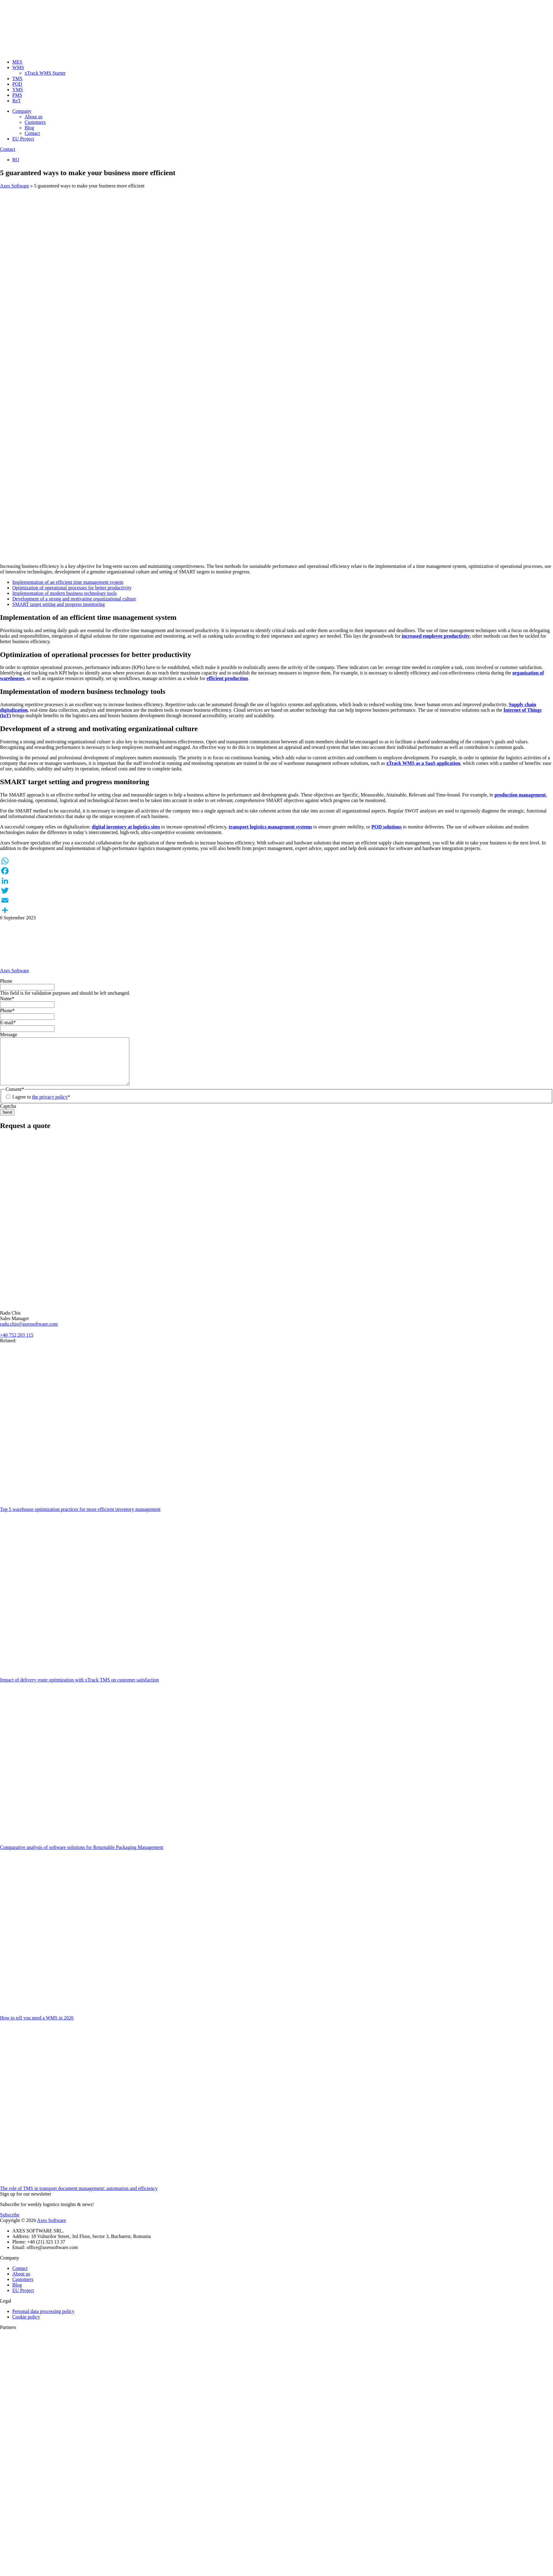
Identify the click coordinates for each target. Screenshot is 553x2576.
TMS (17, 78)
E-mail (8, 1022)
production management (520, 794)
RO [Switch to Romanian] (15, 159)
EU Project (23, 138)
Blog (29, 127)
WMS (18, 67)
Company (21, 111)
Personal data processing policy (43, 2320)
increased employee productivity (436, 636)
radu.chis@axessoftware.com (29, 1333)
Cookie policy (26, 2326)
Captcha (8, 1115)
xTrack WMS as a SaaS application (423, 763)
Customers (35, 122)
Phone (6, 981)
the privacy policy (50, 1106)
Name (7, 998)
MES (17, 62)
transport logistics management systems (270, 826)
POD (17, 84)
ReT (16, 100)
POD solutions (386, 826)
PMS (17, 95)
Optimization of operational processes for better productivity (71, 587)
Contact (32, 133)
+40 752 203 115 (16, 1344)
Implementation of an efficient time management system (67, 582)
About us (33, 116)
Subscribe (9, 2224)
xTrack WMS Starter (45, 73)
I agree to (41, 1106)
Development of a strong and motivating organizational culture (74, 598)
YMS (17, 89)
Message (8, 1034)
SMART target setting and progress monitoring (58, 604)
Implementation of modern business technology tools (64, 593)
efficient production (227, 678)
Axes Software (14, 185)
